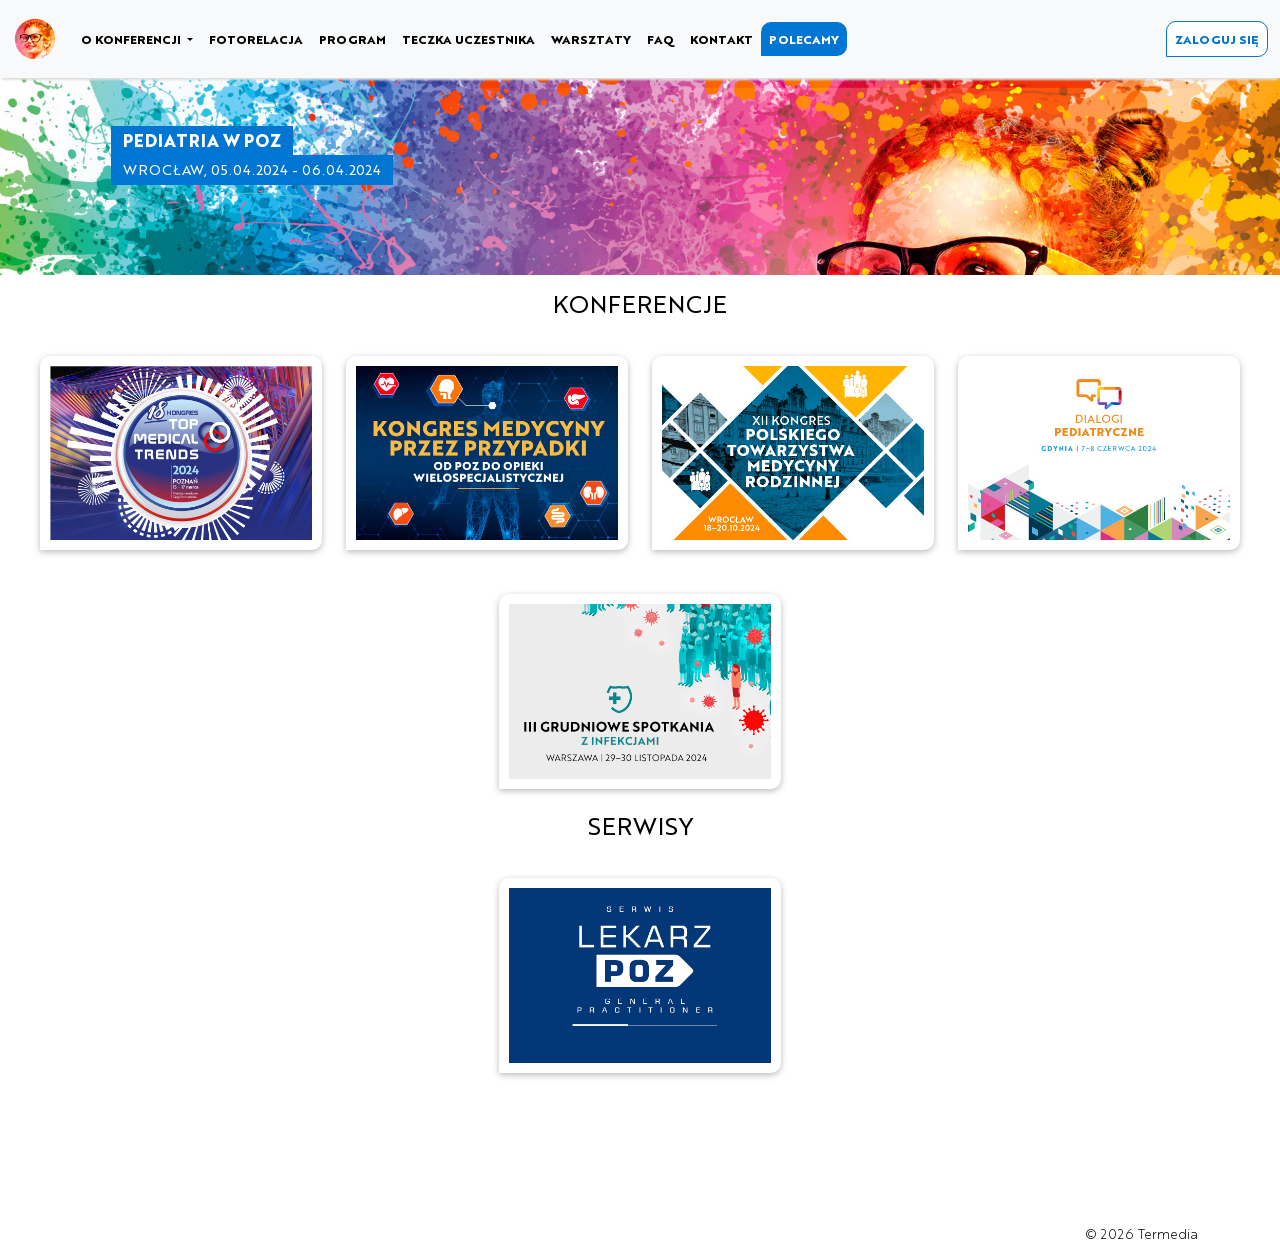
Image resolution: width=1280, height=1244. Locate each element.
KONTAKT (721, 39)
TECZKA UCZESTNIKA (468, 39)
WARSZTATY (591, 39)
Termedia (1168, 1233)
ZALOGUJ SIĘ (1217, 39)
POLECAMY (804, 39)
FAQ (660, 39)
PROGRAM (352, 39)
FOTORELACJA (256, 39)
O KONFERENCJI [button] (132, 39)
